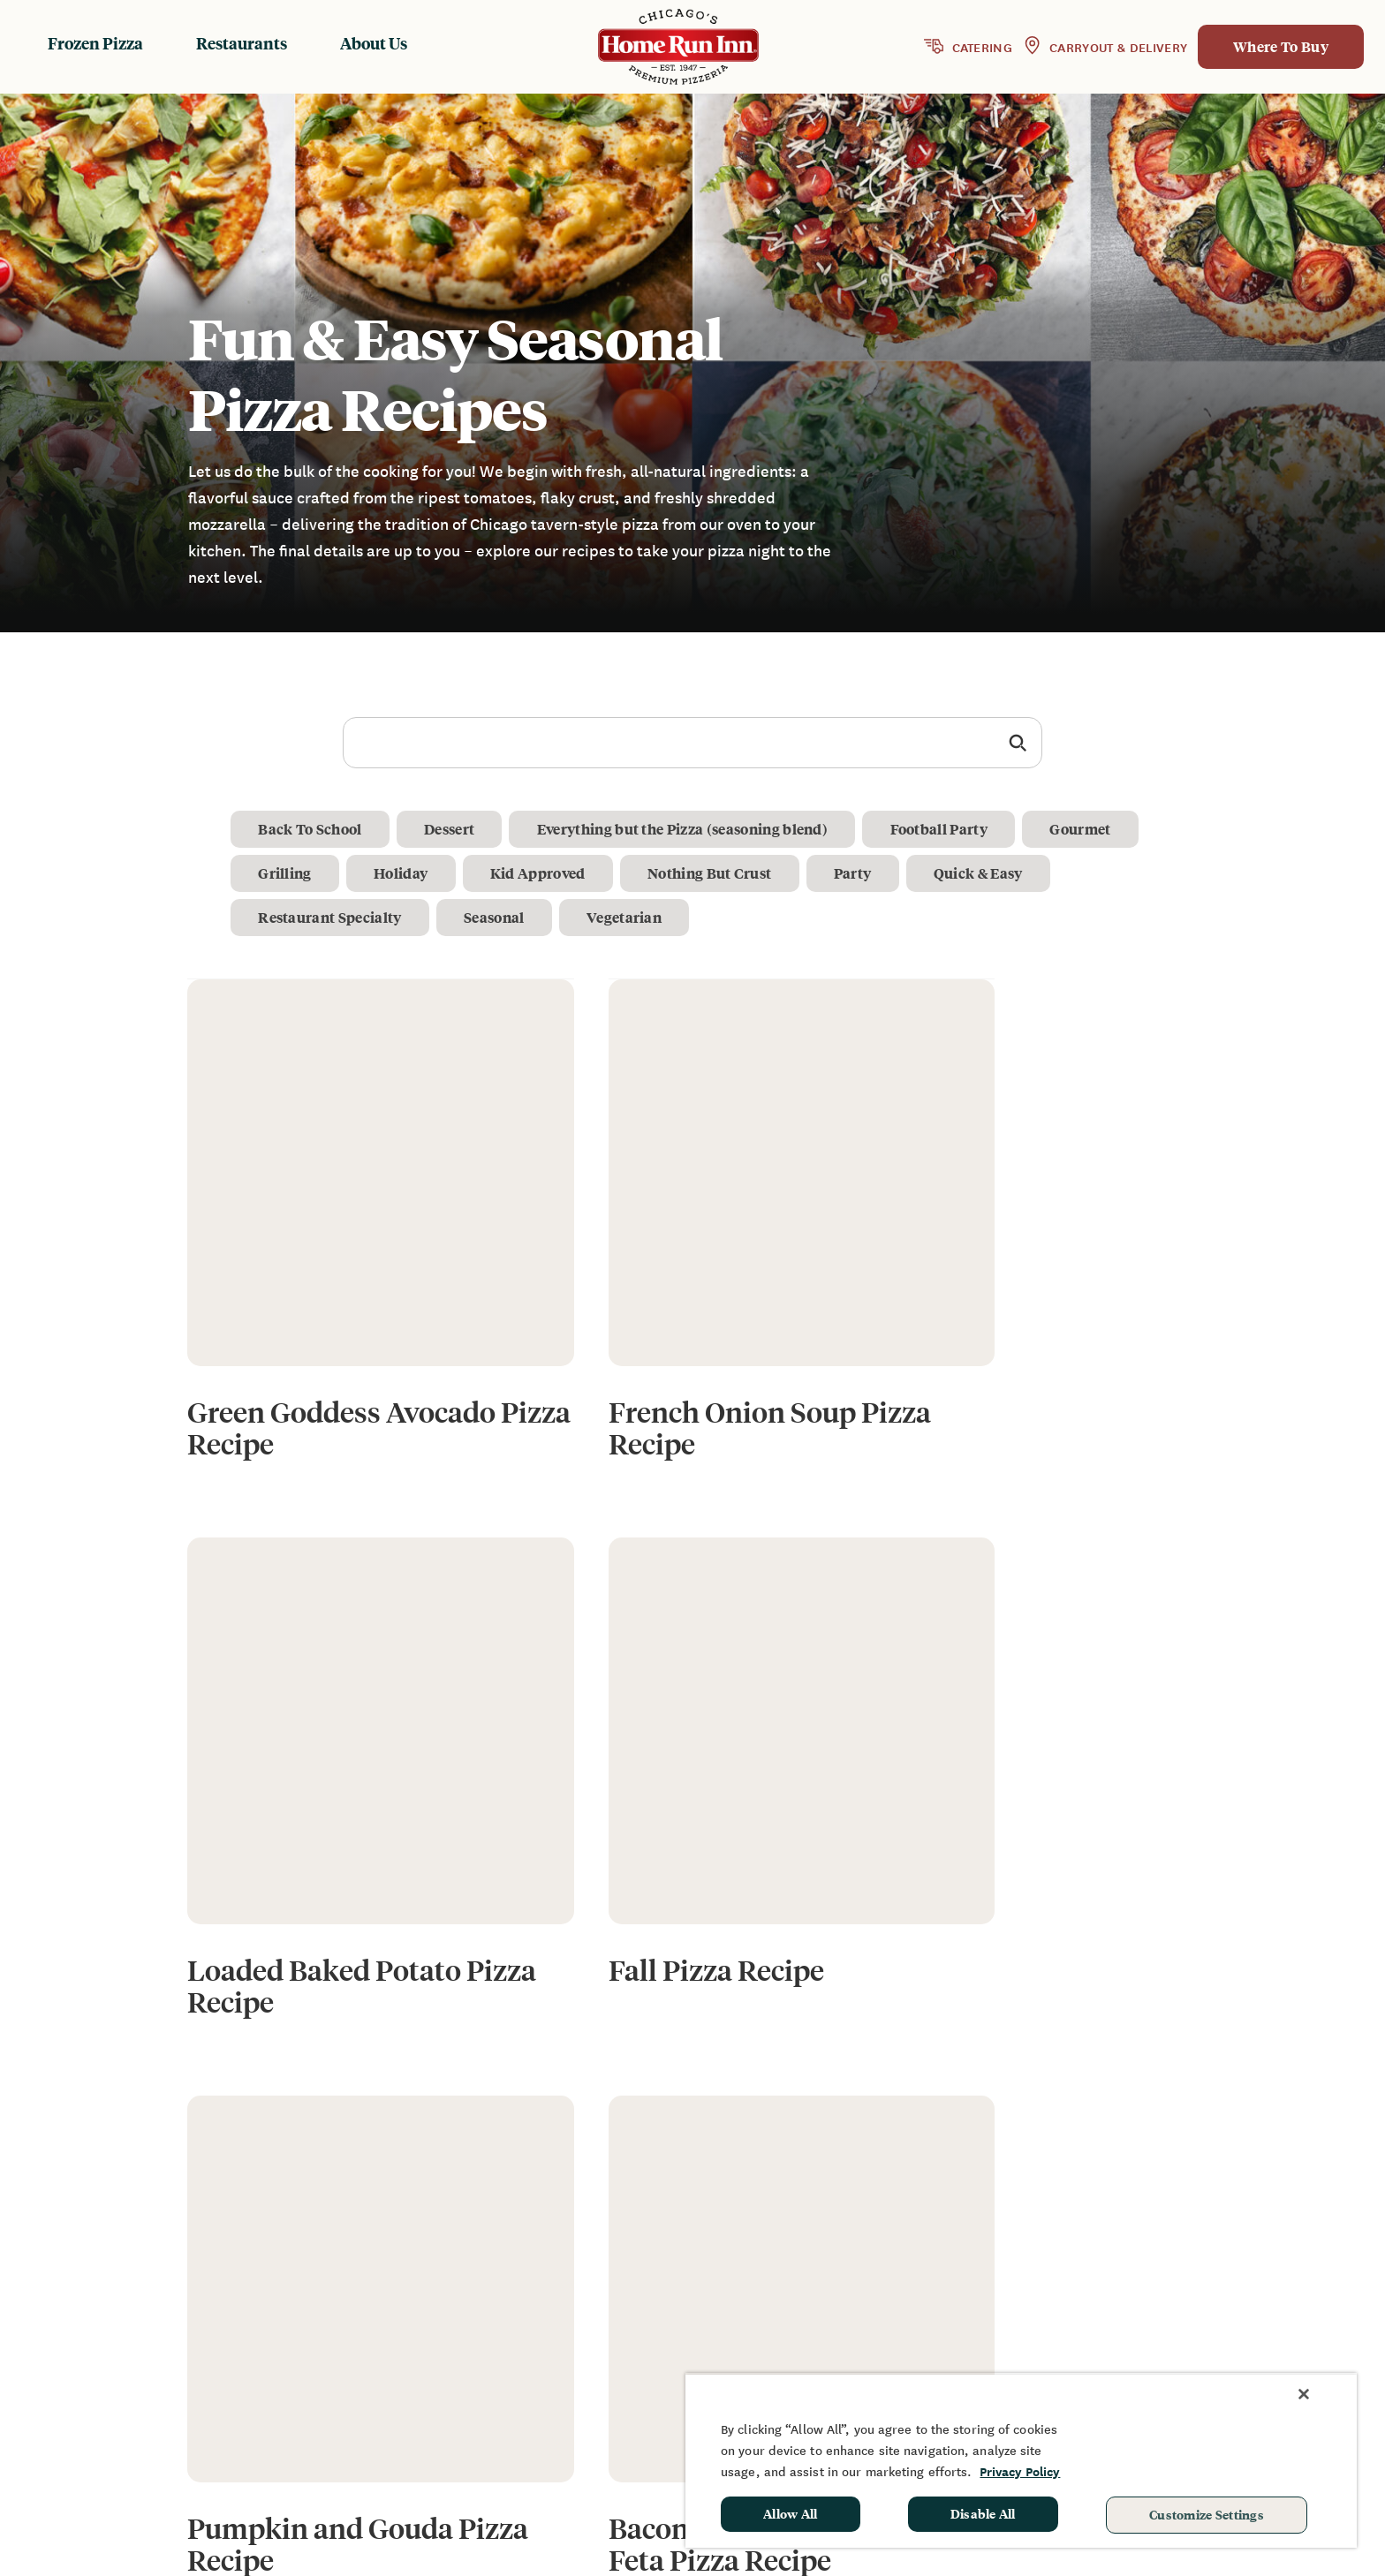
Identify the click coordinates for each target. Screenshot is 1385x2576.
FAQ (985, 2325)
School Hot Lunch (1197, 2350)
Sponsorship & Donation (1219, 2325)
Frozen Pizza (95, 43)
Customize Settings (1206, 2514)
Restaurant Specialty (330, 917)
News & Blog (1015, 2298)
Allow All (790, 2513)
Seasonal (495, 917)
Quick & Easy (986, 873)
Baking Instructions (823, 2350)
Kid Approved (541, 873)
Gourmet (1086, 829)
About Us (373, 43)
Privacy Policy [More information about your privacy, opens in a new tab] (1020, 2471)
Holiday (403, 873)
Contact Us (1009, 2350)
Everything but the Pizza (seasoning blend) (686, 829)
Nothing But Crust (714, 873)
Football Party (943, 829)
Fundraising (1178, 2298)
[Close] (1303, 2394)
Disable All (983, 2513)
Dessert (451, 829)
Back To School (310, 829)
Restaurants (241, 43)
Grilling (286, 873)
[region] (1021, 2460)
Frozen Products (812, 2298)
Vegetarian (627, 917)
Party (859, 873)
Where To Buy (1280, 46)
